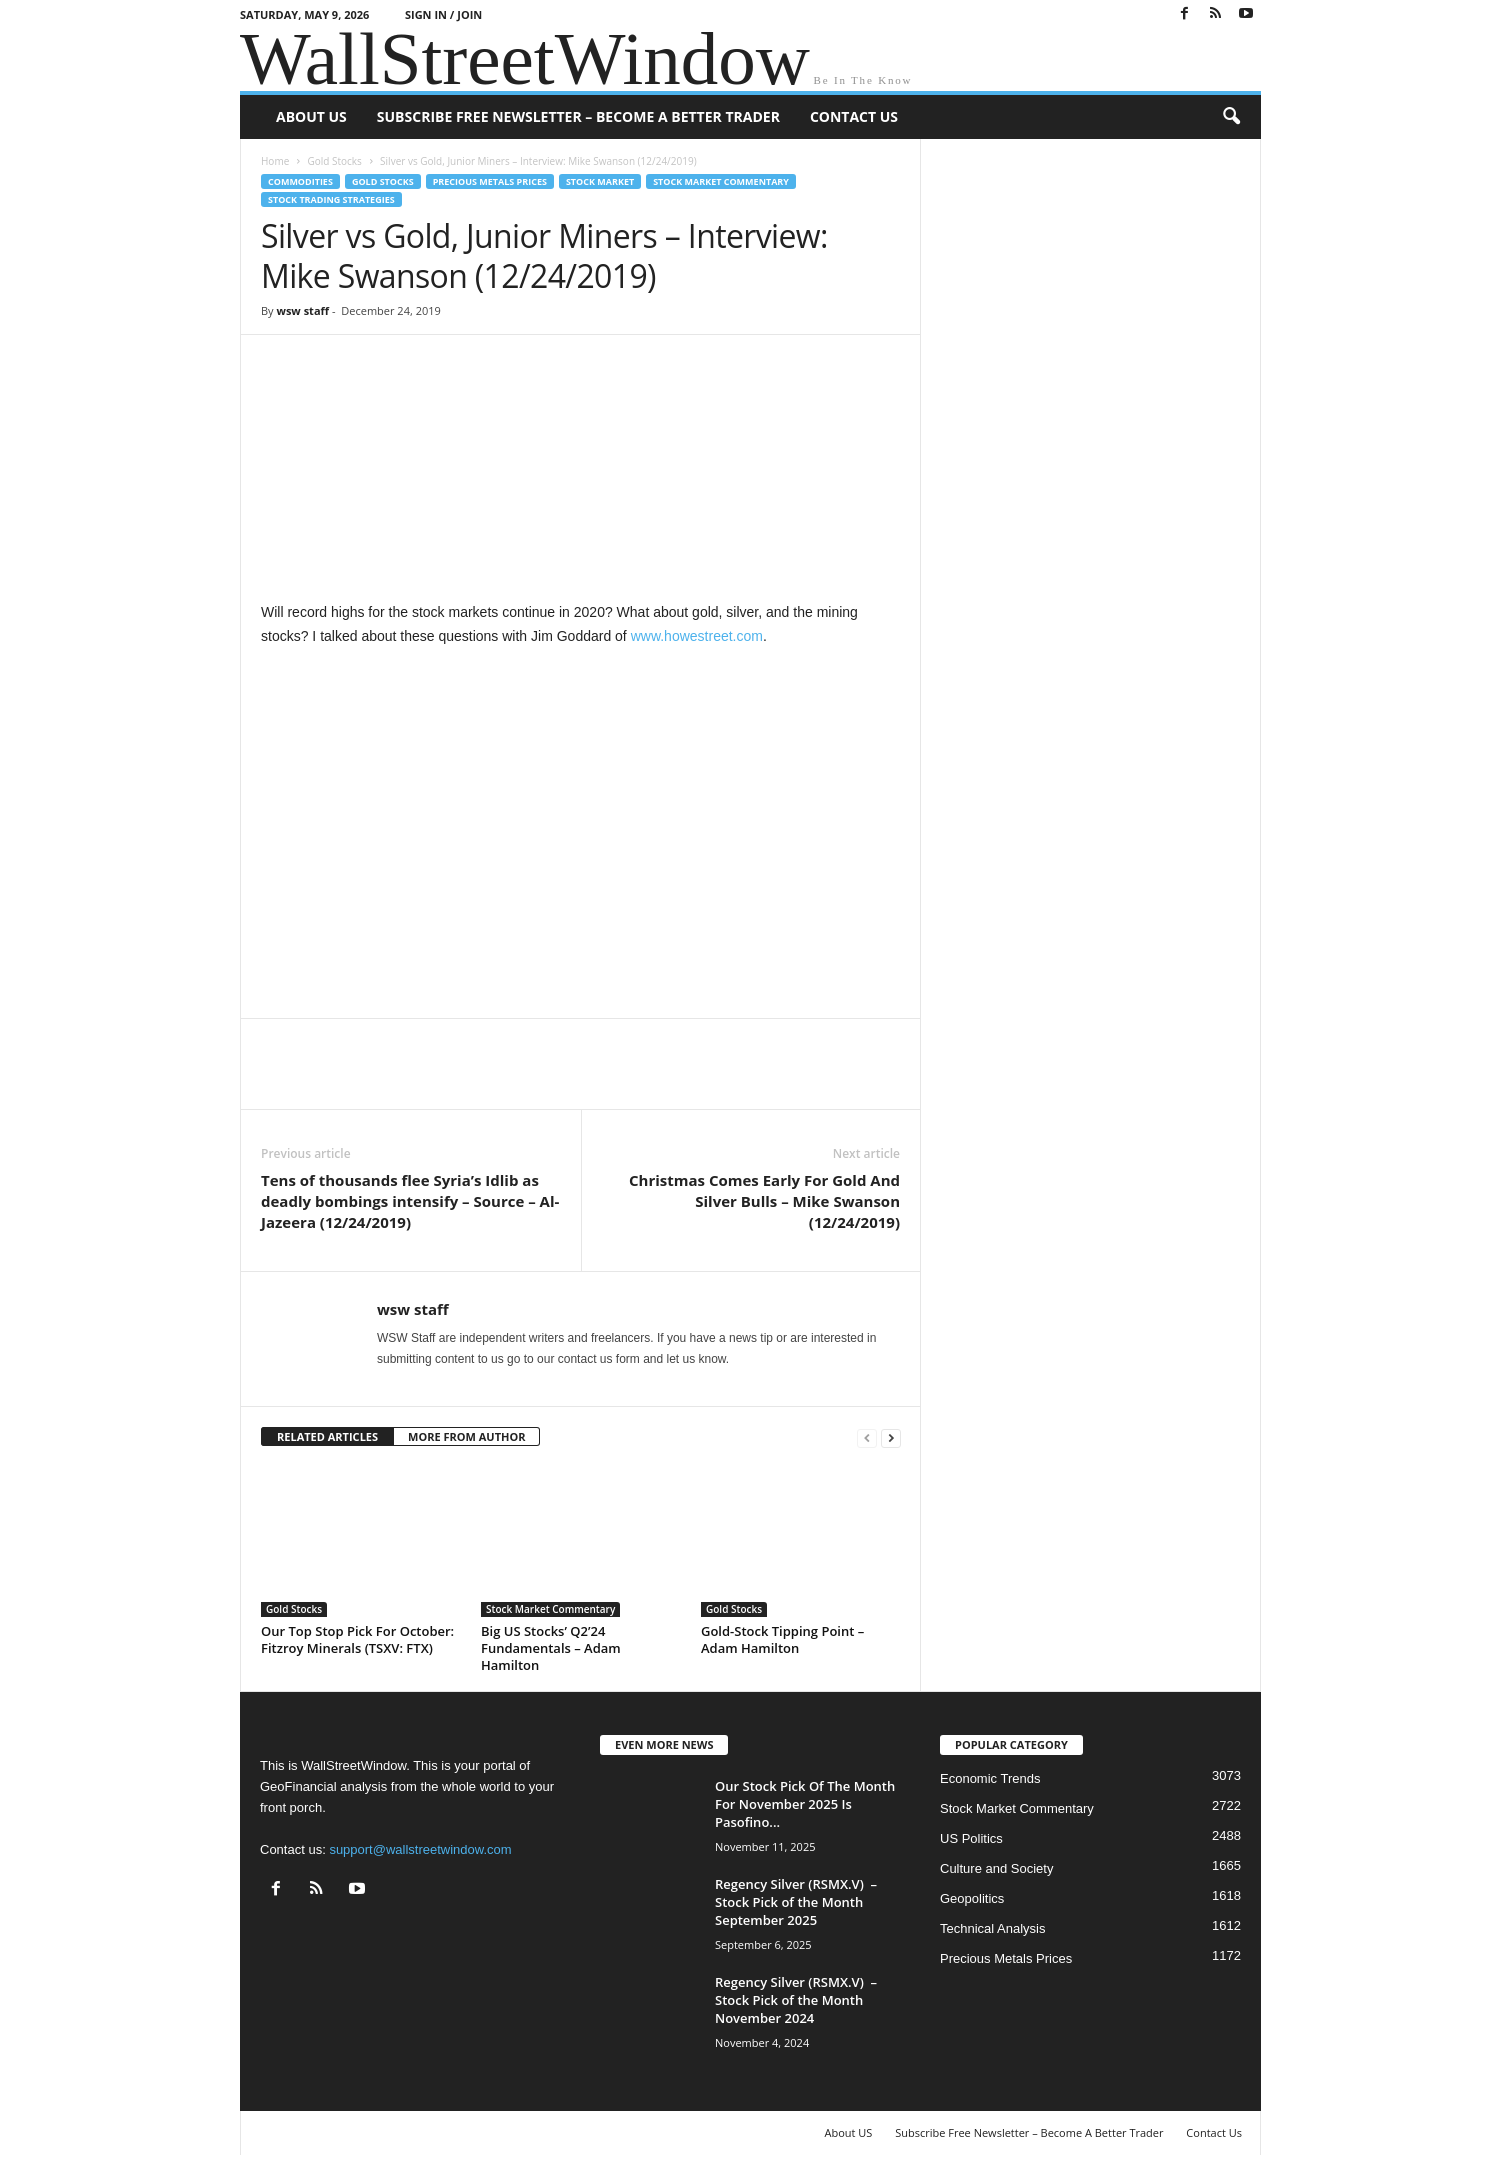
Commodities (300, 181)
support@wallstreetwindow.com (420, 1849)
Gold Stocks (334, 161)
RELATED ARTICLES (327, 1436)
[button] (1231, 117)
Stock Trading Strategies (331, 199)
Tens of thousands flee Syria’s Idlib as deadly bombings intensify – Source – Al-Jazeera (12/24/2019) (410, 1201)
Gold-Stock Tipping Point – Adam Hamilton (782, 1639)
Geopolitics (972, 1898)
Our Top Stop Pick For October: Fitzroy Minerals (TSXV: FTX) (357, 1639)
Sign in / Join (443, 14)
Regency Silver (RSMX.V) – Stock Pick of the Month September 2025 (796, 1902)
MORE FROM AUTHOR (466, 1436)
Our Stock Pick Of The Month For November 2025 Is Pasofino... (805, 1804)
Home (275, 161)
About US (311, 116)
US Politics (971, 1838)
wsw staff (302, 310)
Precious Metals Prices (490, 181)
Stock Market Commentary (721, 181)
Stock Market (600, 181)
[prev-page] (867, 1437)
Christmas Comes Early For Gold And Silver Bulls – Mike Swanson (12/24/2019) (764, 1201)
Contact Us (854, 116)
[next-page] (891, 1437)
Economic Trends (990, 1778)
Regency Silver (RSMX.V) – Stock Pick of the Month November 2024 (796, 2000)
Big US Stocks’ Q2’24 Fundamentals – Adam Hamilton (551, 1648)
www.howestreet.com (697, 636)
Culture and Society (996, 1868)
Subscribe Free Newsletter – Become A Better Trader (578, 116)
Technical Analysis (993, 1928)
